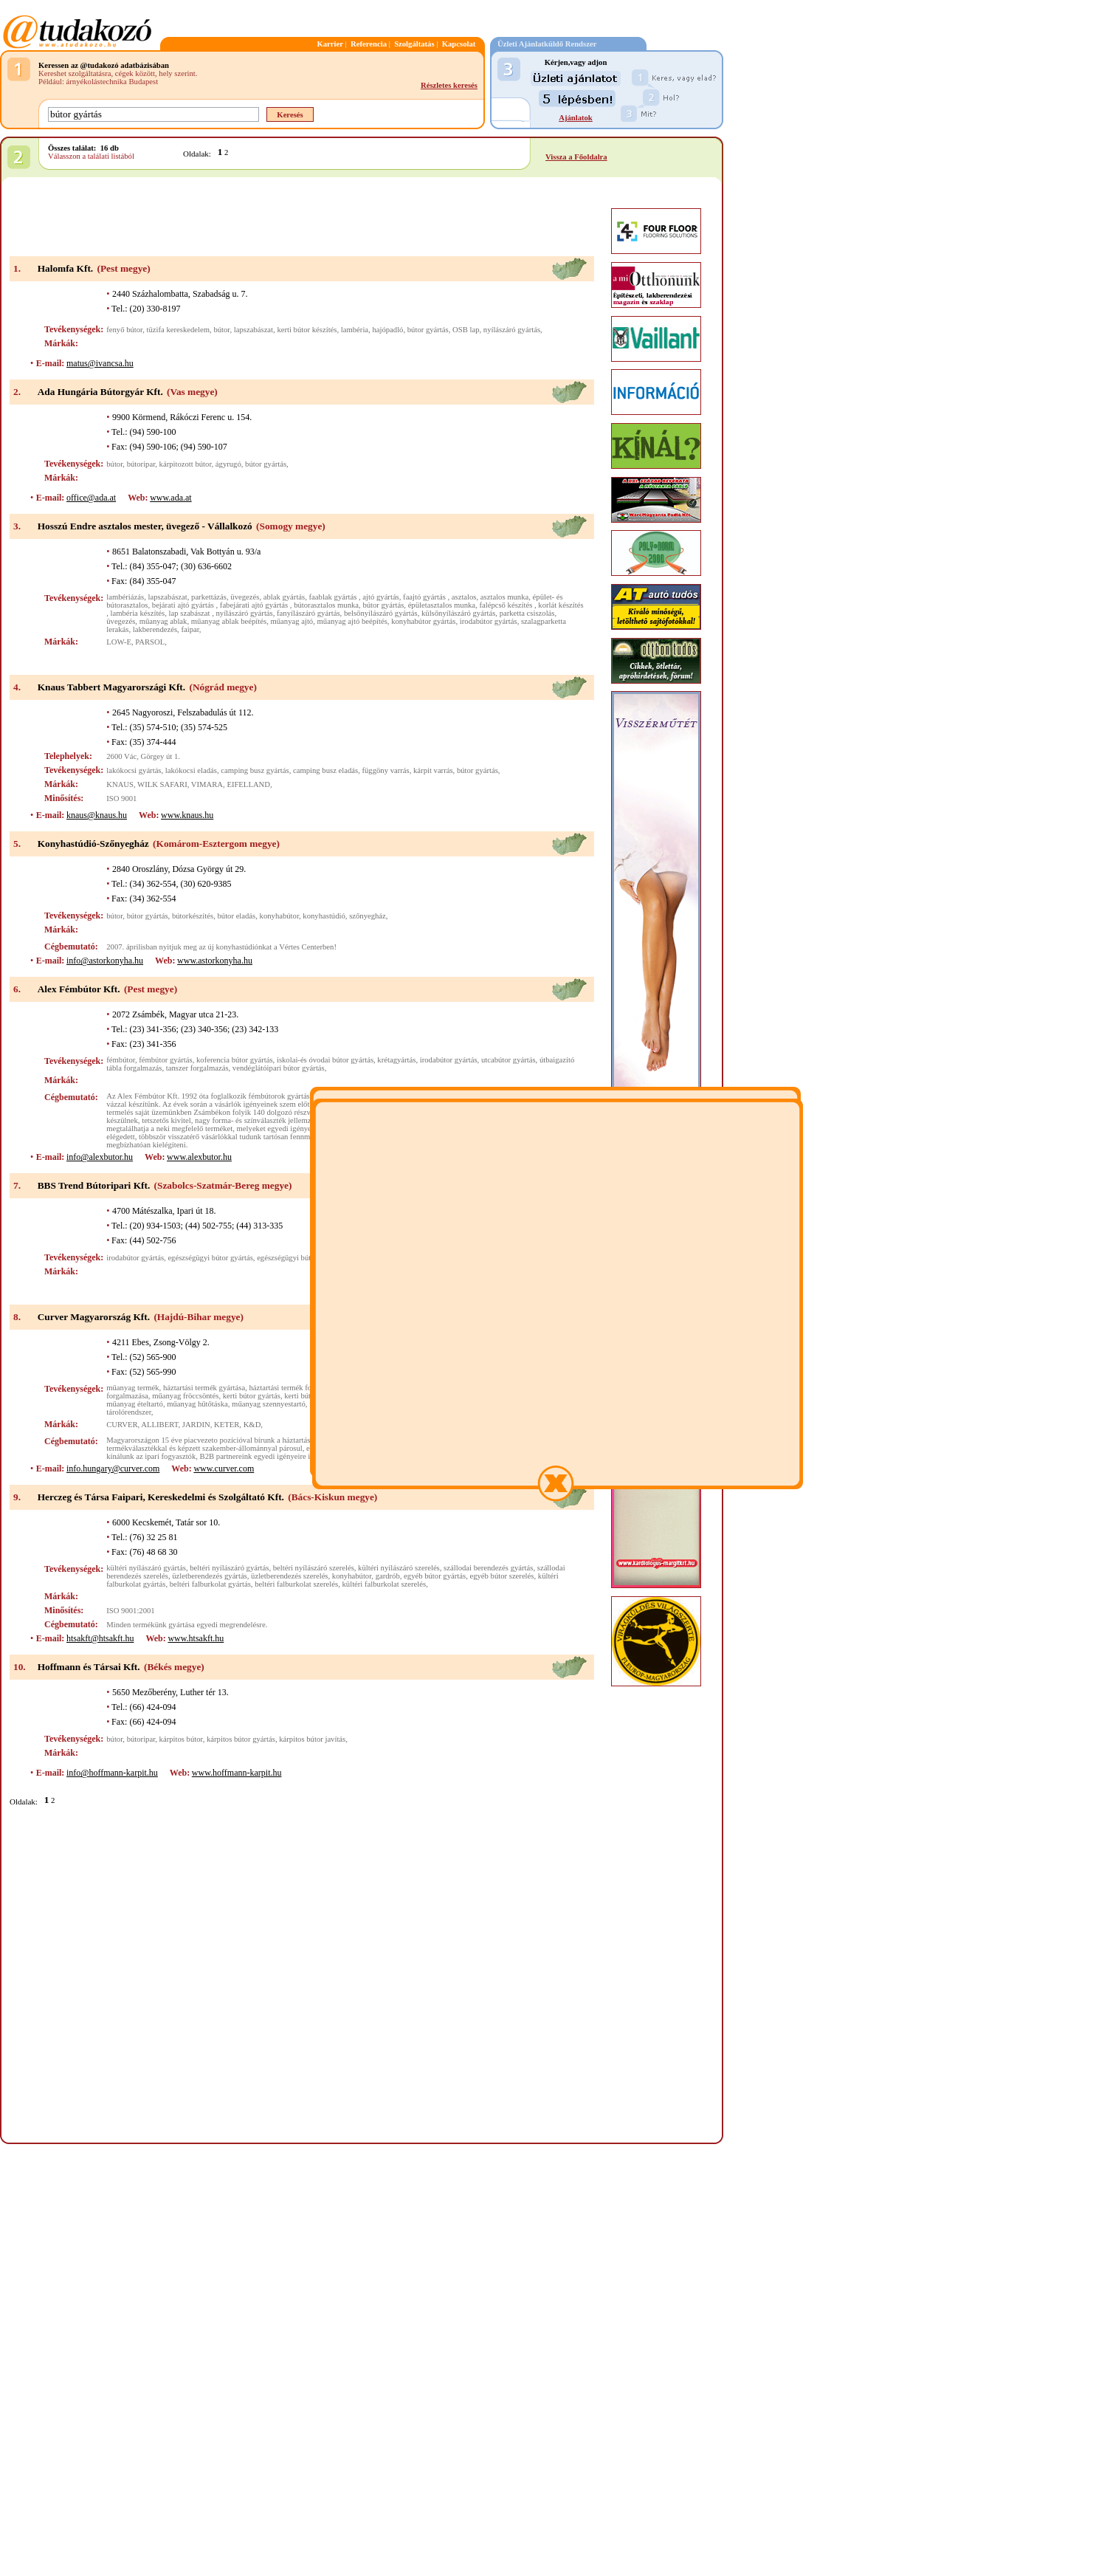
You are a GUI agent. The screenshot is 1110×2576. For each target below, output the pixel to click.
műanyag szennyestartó (269, 1404)
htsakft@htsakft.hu (100, 1638)
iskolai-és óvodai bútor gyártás (325, 1060)
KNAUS (120, 784)
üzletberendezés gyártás (209, 1576)
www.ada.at (171, 497)
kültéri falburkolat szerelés (384, 1584)
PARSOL (150, 642)
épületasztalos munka (441, 605)
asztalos (464, 597)
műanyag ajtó (291, 621)
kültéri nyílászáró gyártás (146, 1568)
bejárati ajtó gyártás (184, 605)
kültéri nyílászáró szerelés (399, 1568)
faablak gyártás (334, 597)
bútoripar (141, 464)
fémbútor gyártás (166, 1060)
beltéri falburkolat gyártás (210, 1584)
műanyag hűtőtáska (197, 1404)
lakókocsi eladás (191, 770)
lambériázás (125, 597)
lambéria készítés (138, 613)
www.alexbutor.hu (199, 1157)
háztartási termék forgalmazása (297, 1388)
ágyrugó (228, 464)
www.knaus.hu (187, 815)
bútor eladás (236, 916)
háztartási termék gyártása (204, 1388)
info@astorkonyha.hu (104, 960)
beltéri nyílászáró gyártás (229, 1568)
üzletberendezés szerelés (289, 1576)
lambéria (354, 330)
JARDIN (196, 1425)
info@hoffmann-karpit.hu (112, 1773)
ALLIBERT (159, 1425)
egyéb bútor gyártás (435, 1576)
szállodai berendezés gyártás (488, 1568)
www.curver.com (223, 1468)
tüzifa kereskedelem (178, 330)
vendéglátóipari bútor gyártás (278, 1068)
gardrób (388, 1576)
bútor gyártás (428, 330)
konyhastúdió (324, 916)
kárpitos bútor (181, 1739)
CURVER (121, 1425)
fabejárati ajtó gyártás (255, 605)
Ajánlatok (576, 118)
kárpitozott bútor (185, 464)
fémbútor (120, 1060)
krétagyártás (396, 1060)
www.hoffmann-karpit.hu (237, 1773)
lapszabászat (253, 330)
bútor (221, 330)
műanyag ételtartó (134, 1404)
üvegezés (244, 597)
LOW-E (118, 642)
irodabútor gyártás (488, 621)
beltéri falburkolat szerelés (296, 1584)
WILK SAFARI (162, 784)
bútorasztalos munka (326, 605)
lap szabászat (191, 613)
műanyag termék (132, 1388)
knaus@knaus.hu (96, 815)
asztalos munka (504, 597)
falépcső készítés (506, 605)
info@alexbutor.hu (99, 1157)
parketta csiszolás (527, 613)
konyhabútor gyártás (423, 621)
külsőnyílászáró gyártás (458, 613)
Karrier (330, 44)
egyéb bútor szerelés (501, 1576)
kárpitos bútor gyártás (241, 1739)
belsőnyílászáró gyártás (381, 613)
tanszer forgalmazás (197, 1068)
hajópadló (387, 330)
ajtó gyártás (380, 597)
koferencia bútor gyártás (234, 1060)
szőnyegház (367, 916)
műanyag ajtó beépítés (352, 621)
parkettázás (209, 597)
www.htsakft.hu (196, 1638)
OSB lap (465, 330)
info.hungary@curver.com (112, 1468)
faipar (190, 629)
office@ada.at (91, 497)
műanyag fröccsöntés (185, 1396)
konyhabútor (279, 916)
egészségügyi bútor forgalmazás (307, 1258)
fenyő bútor (124, 330)
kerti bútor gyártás (251, 1396)
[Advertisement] (301, 218)
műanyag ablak (163, 621)
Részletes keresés (449, 85)
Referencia (369, 44)
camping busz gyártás (255, 770)
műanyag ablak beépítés (228, 621)
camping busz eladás (325, 770)
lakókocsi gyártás (133, 770)
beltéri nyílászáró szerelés (313, 1568)
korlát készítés (560, 605)
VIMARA (207, 784)
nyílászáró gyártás (511, 330)
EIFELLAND (248, 784)
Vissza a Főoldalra (576, 157)
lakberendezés (155, 629)
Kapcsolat (459, 44)
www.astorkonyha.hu (214, 960)
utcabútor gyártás (508, 1060)
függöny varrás (385, 770)
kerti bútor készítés (307, 330)
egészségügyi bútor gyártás (210, 1258)
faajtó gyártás (425, 597)
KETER (226, 1425)
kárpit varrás (433, 770)
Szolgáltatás (414, 44)
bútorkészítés (192, 916)
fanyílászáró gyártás (308, 613)
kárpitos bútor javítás (312, 1739)
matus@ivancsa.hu (100, 363)
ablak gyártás (284, 597)
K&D (252, 1425)
